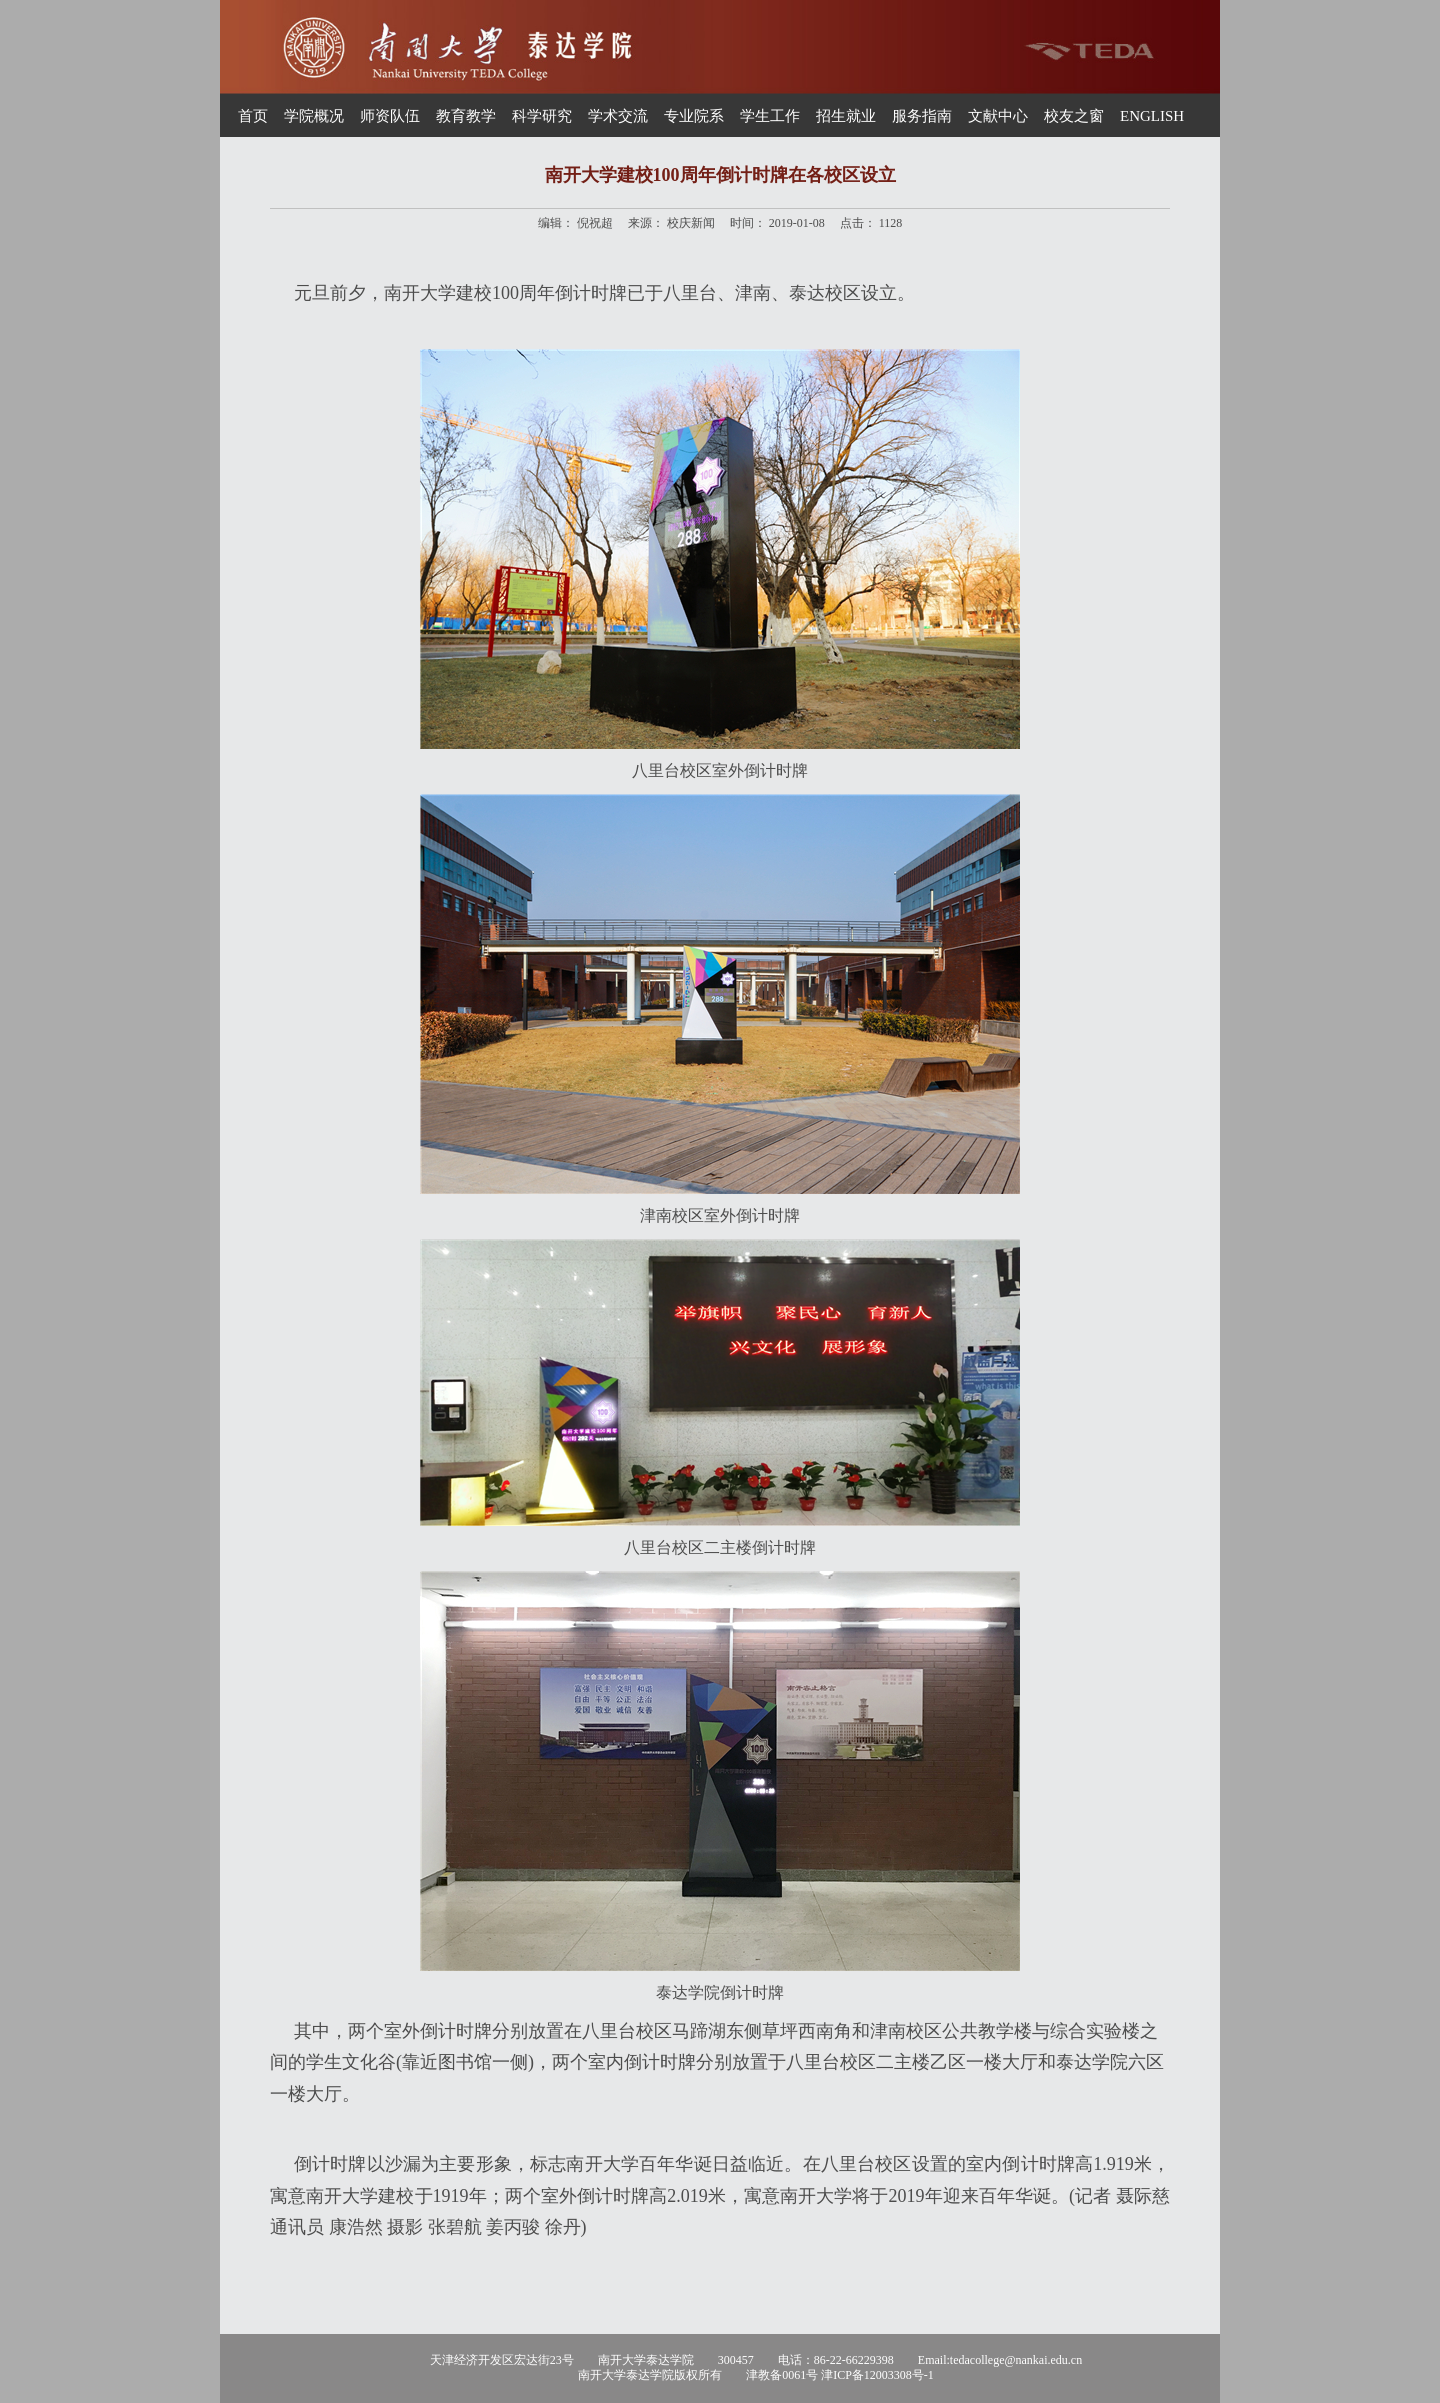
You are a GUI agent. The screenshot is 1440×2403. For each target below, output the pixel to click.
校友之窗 (1074, 116)
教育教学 (466, 116)
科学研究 (542, 116)
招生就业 (846, 116)
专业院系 (694, 116)
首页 (253, 116)
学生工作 (770, 116)
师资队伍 (390, 116)
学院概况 (314, 116)
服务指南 (922, 116)
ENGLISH (1152, 116)
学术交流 (618, 116)
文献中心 (998, 116)
